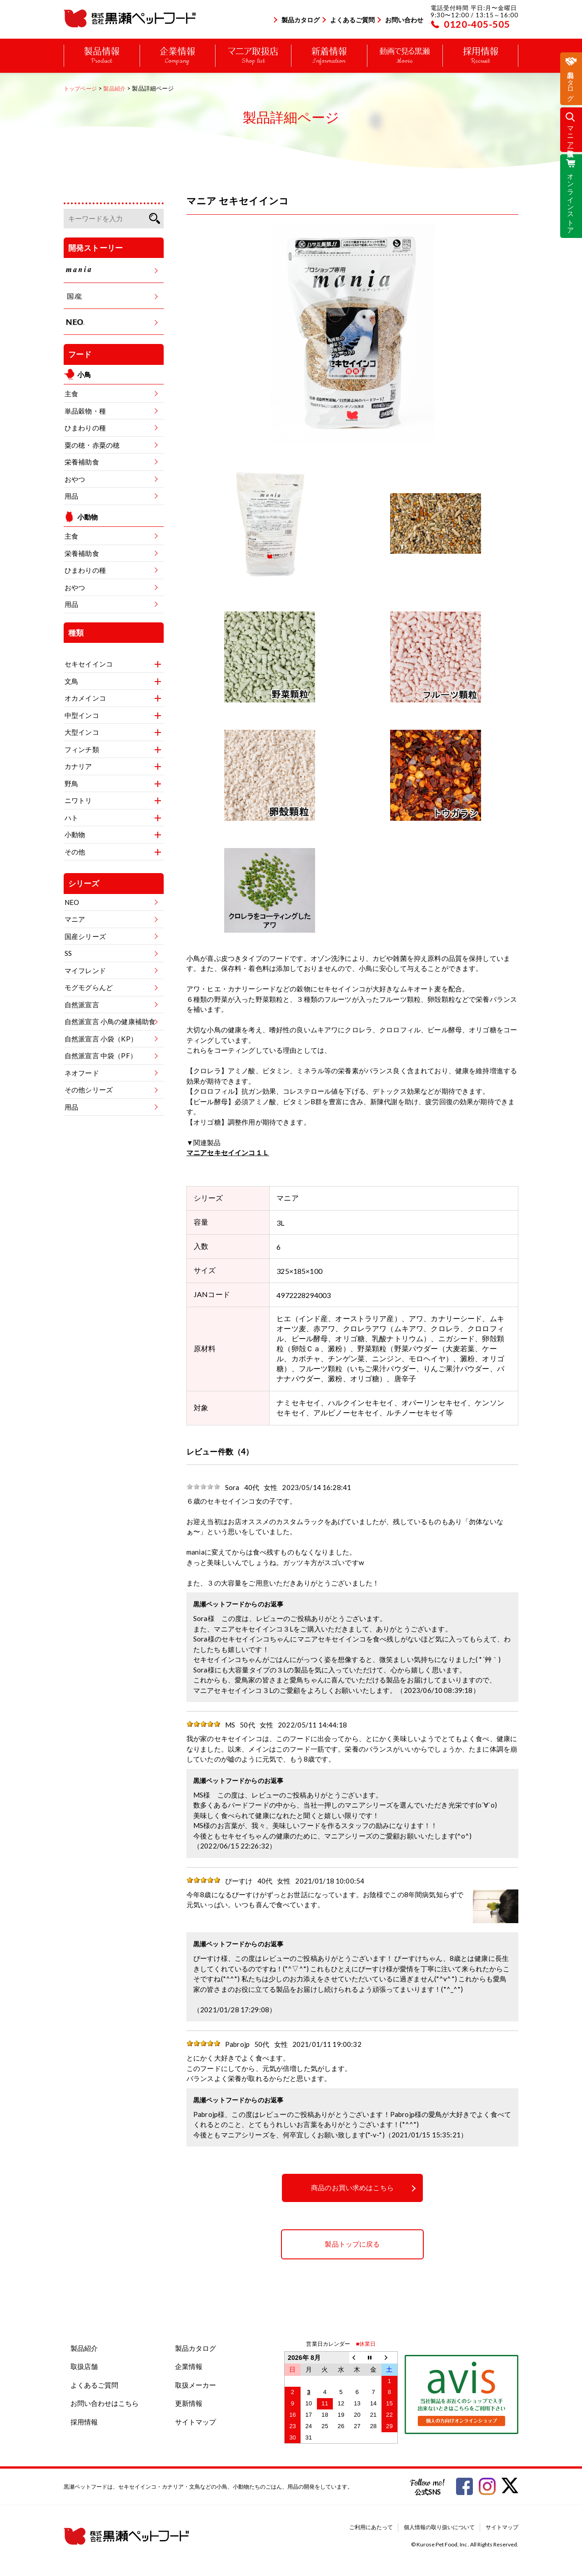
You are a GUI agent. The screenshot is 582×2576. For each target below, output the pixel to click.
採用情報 (84, 2422)
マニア (75, 919)
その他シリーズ (89, 1090)
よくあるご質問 (352, 20)
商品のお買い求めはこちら (352, 2188)
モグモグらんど (89, 987)
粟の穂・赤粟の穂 (92, 445)
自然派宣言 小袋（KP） (101, 1039)
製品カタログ (300, 20)
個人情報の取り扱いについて (439, 2527)
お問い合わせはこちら (104, 2403)
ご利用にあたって (371, 2527)
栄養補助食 (82, 462)
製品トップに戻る (352, 2244)
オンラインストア (571, 200)
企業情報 (188, 2366)
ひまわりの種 (85, 428)
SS (68, 953)
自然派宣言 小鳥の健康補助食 (110, 1021)
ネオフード (82, 1073)
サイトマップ (195, 2422)
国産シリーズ (85, 936)
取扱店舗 (84, 2366)
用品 (71, 496)
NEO (72, 902)
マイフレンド (85, 970)
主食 (71, 393)
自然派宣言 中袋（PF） (101, 1055)
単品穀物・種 (85, 411)
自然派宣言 (82, 1004)
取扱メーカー (195, 2385)
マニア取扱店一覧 (571, 133)
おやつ (75, 479)
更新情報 (188, 2403)
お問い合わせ (404, 20)
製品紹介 (84, 2348)
